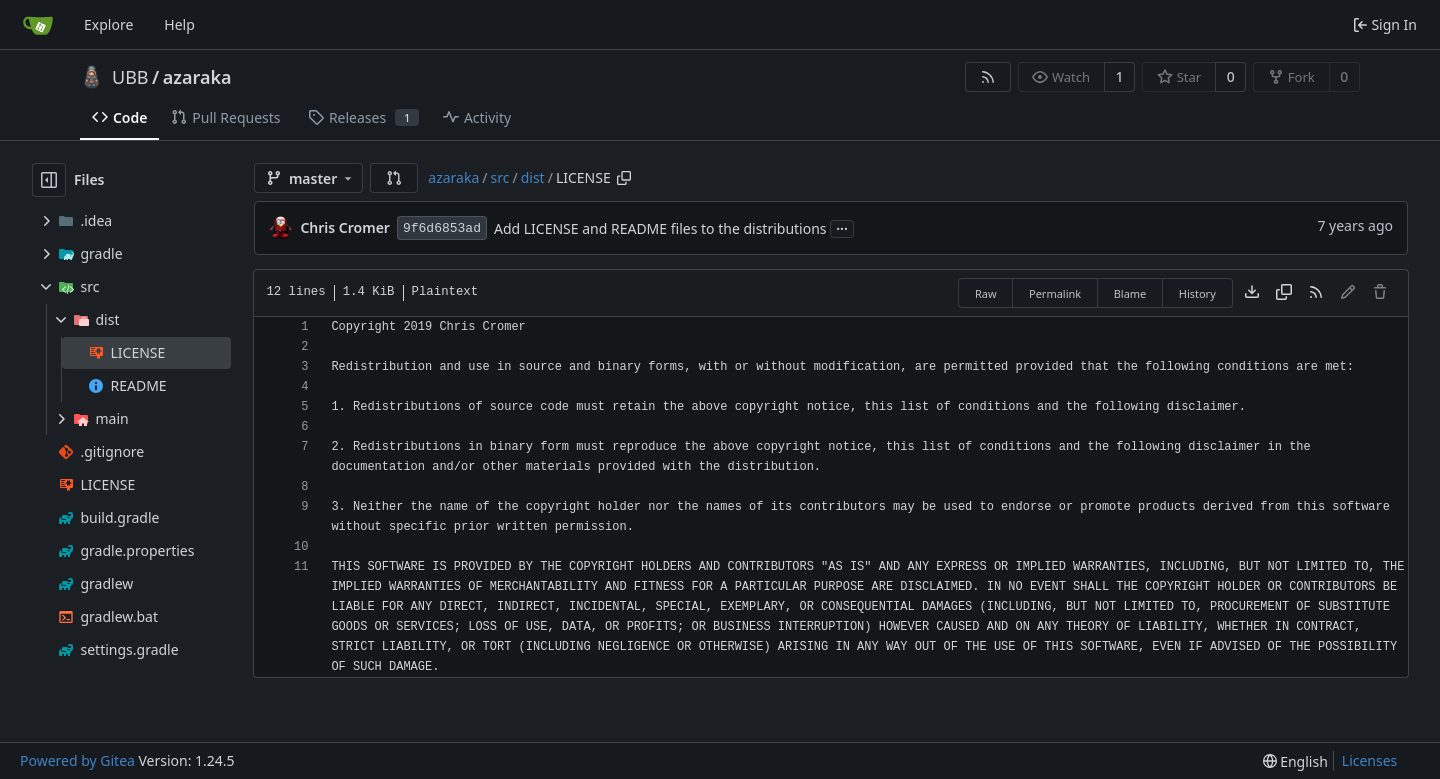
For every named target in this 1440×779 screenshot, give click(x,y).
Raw (986, 293)
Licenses (1370, 760)
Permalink (1055, 293)
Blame (1130, 293)
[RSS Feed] (988, 77)
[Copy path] (624, 178)
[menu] (1295, 761)
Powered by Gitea (77, 760)
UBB (130, 77)
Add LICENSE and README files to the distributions (660, 228)
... (842, 227)
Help (179, 24)
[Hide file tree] (49, 180)
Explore (108, 24)
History (1197, 293)
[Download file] (1252, 293)
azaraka (197, 77)
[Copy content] (1284, 293)
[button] (394, 178)
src (500, 177)
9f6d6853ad (442, 228)
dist (533, 177)
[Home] (38, 25)
